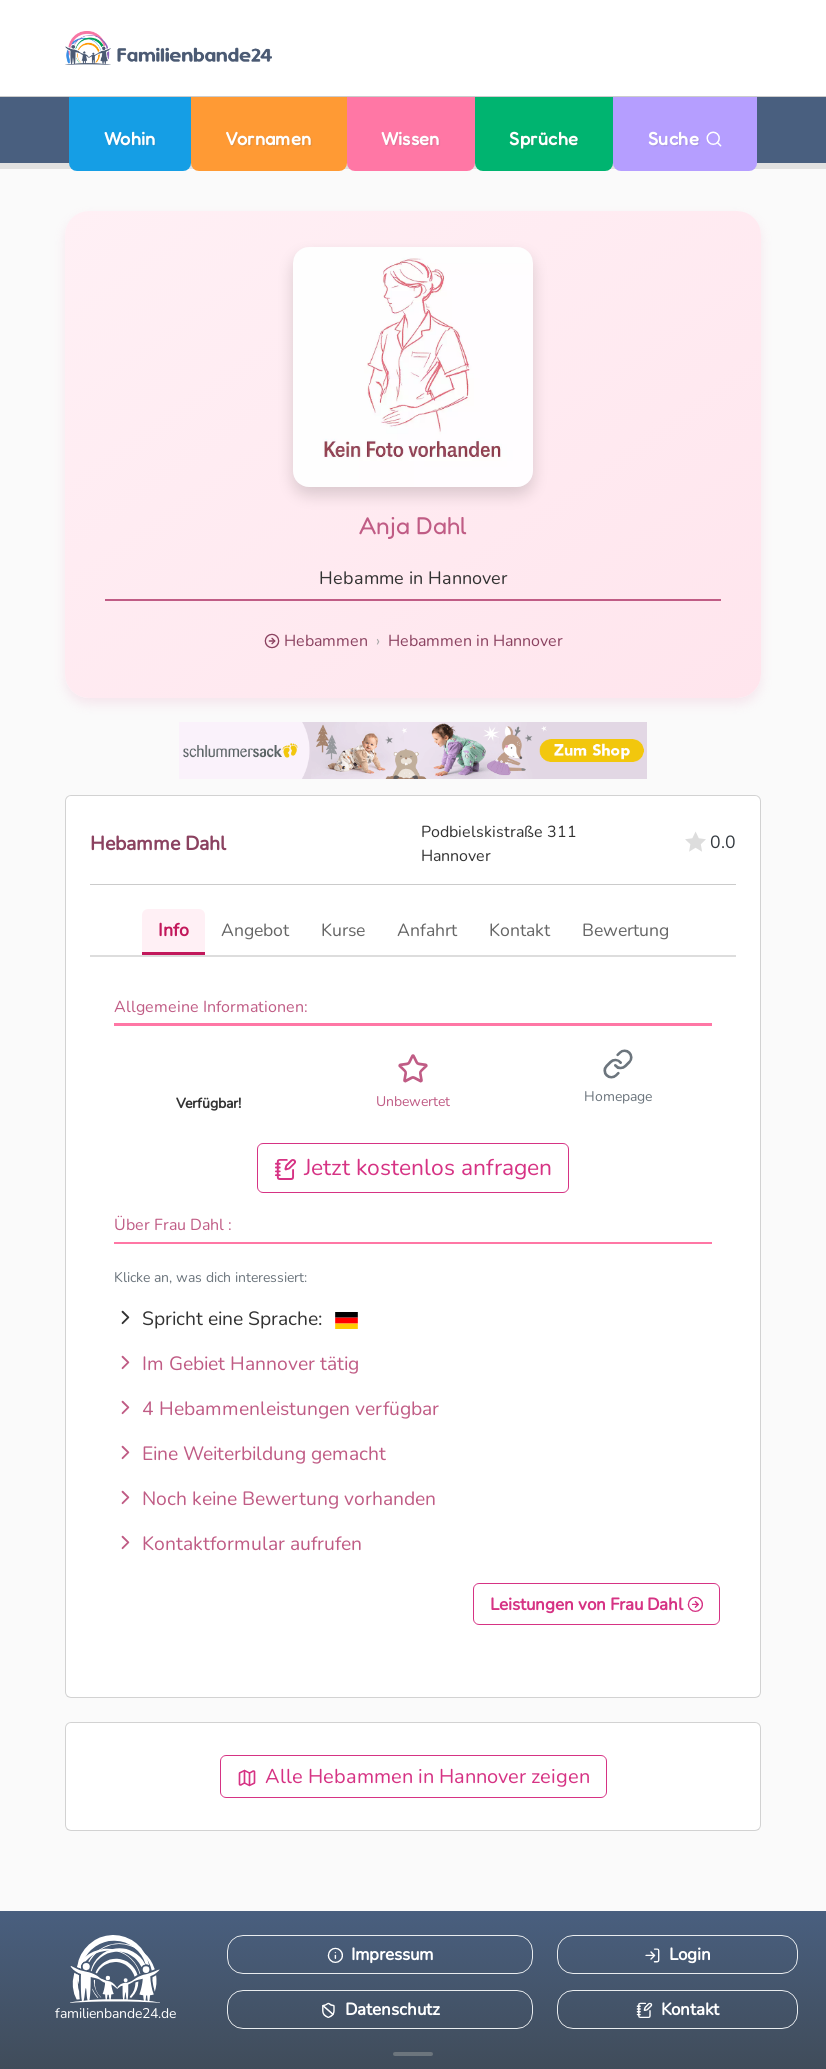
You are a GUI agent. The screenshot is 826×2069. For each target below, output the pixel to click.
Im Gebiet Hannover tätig (236, 1363)
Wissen (410, 138)
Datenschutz (380, 2009)
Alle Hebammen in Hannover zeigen (413, 1776)
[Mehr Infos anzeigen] (413, 2054)
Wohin (130, 138)
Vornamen (268, 138)
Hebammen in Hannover (475, 641)
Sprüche (543, 138)
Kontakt (677, 2009)
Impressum (380, 1954)
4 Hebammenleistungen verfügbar (276, 1408)
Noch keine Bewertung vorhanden (275, 1498)
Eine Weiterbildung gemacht (250, 1453)
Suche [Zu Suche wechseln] (685, 138)
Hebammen (326, 641)
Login (677, 1954)
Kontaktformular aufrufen (238, 1543)
